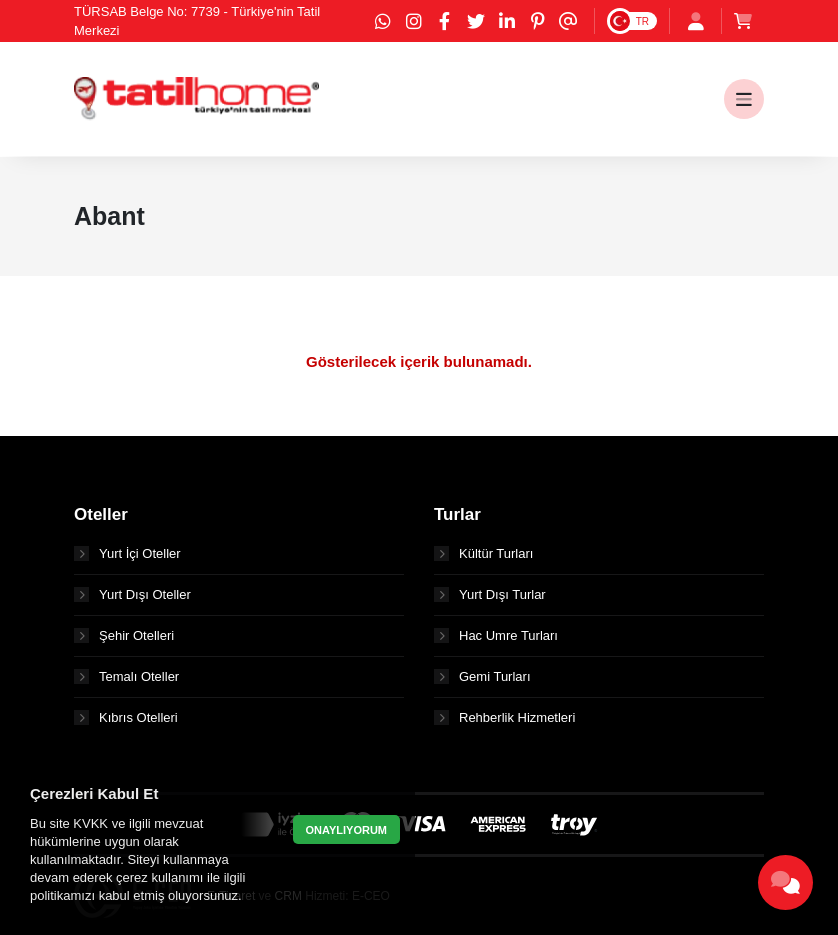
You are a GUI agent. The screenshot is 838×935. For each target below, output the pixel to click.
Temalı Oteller (126, 676)
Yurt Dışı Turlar (490, 594)
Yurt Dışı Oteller (132, 594)
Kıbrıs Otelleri (126, 717)
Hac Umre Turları (496, 635)
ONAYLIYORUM (347, 830)
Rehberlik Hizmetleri (504, 717)
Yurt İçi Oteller (127, 553)
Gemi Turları (482, 676)
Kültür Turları (483, 553)
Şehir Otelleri (124, 635)
